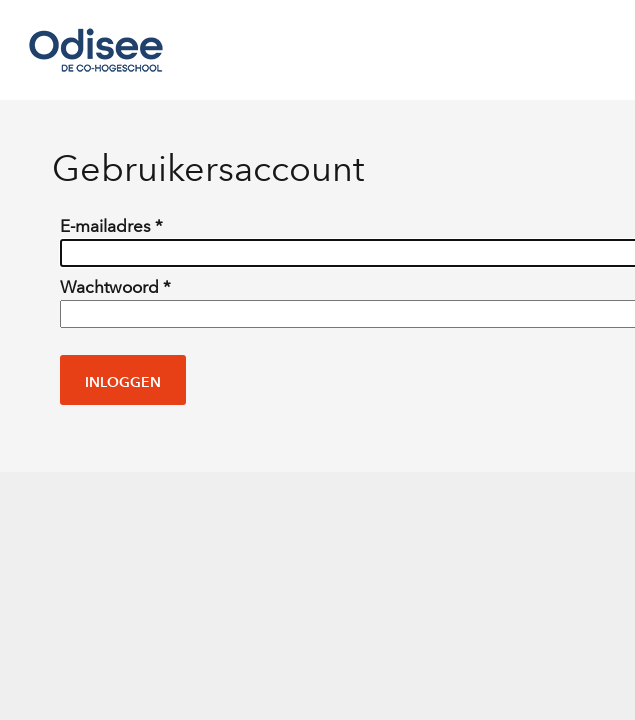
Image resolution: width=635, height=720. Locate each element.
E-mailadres (111, 226)
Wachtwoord (115, 287)
